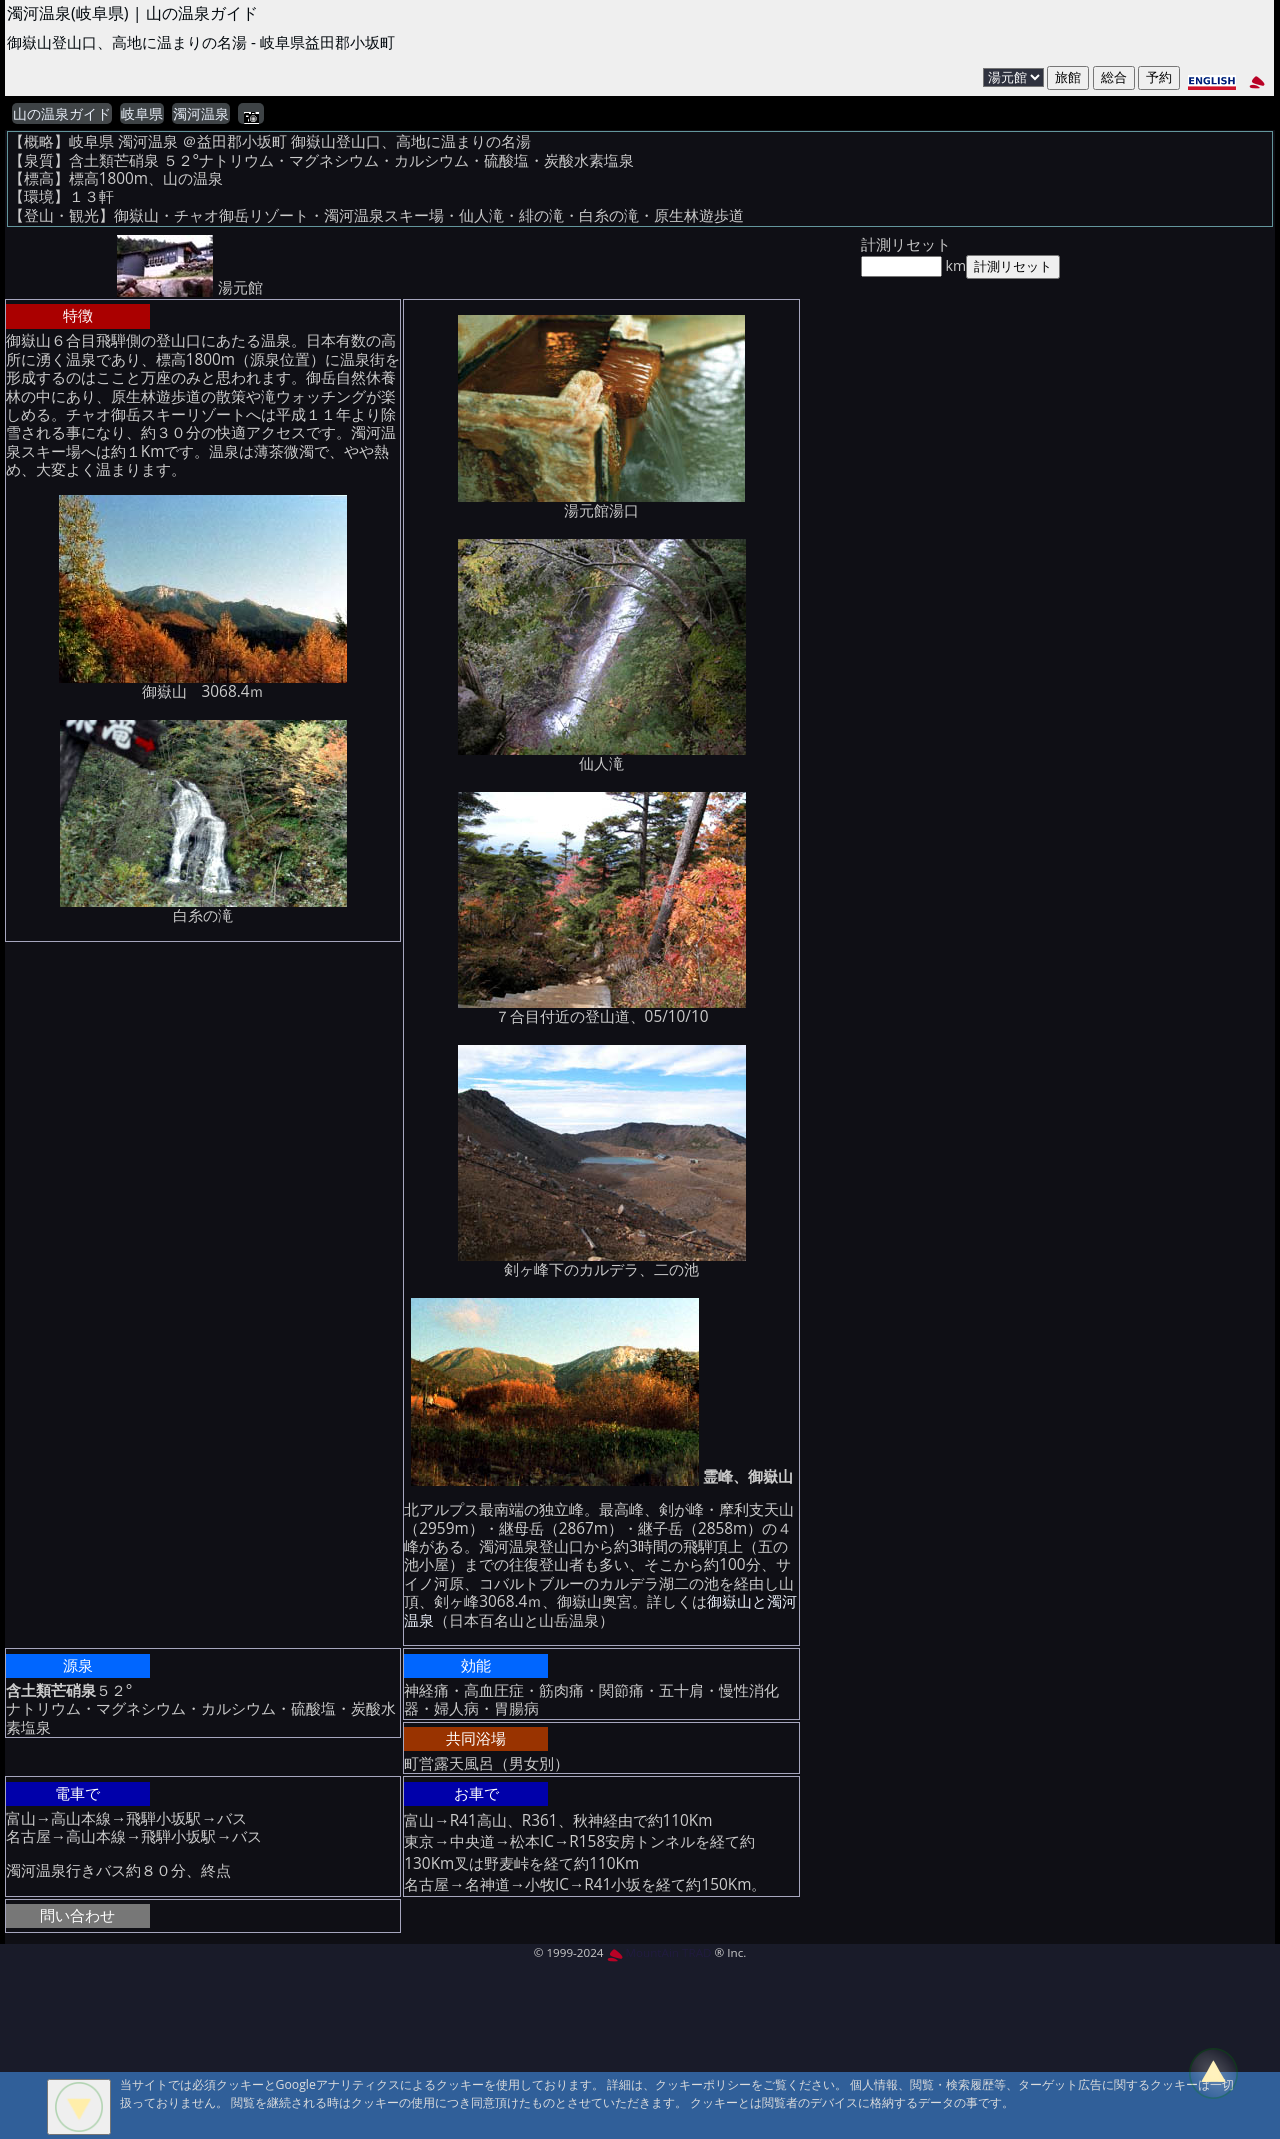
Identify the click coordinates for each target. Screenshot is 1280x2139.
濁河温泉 (201, 114)
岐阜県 (142, 114)
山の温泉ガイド (62, 114)
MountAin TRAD (659, 1952)
